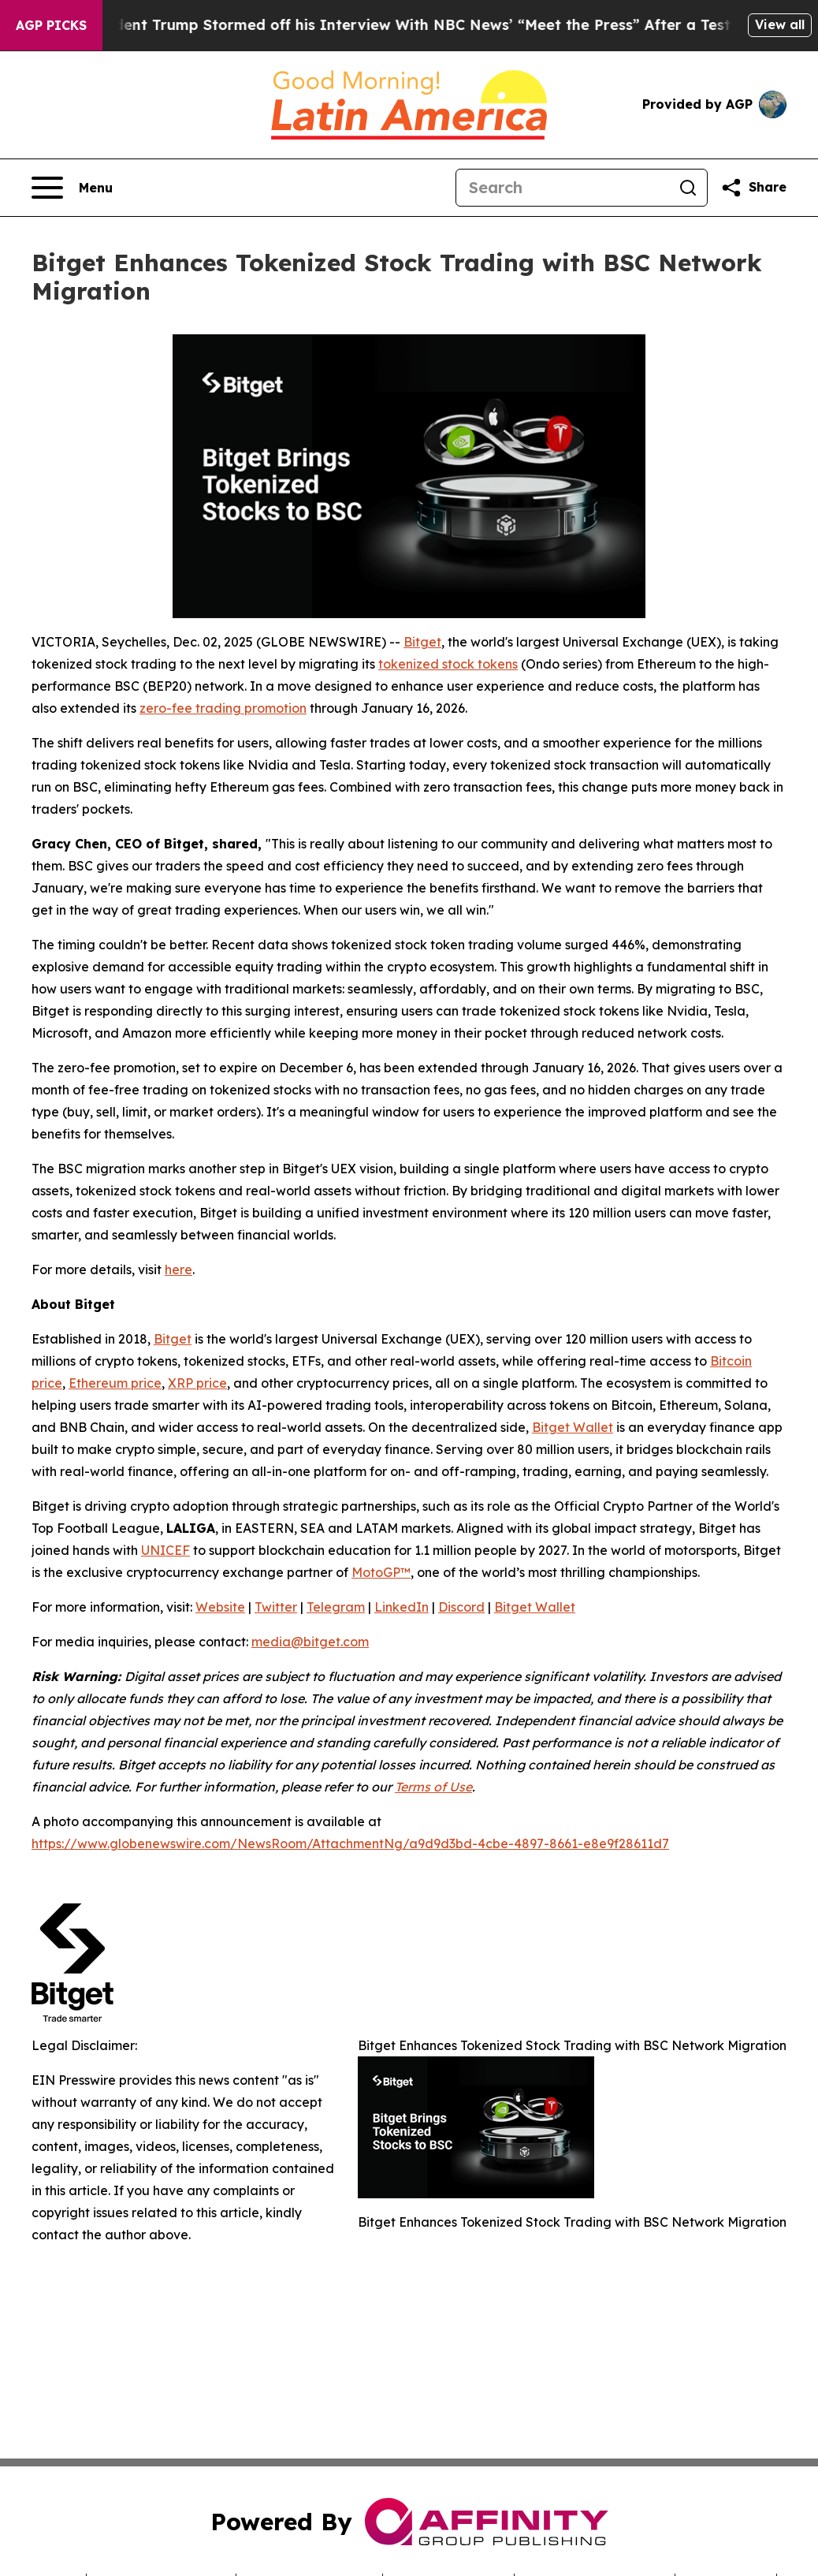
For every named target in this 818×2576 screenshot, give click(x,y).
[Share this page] (753, 187)
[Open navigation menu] (72, 187)
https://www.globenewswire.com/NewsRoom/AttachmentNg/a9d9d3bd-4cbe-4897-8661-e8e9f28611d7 (350, 1843)
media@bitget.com (310, 1642)
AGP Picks (51, 25)
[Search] (562, 188)
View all (780, 24)
